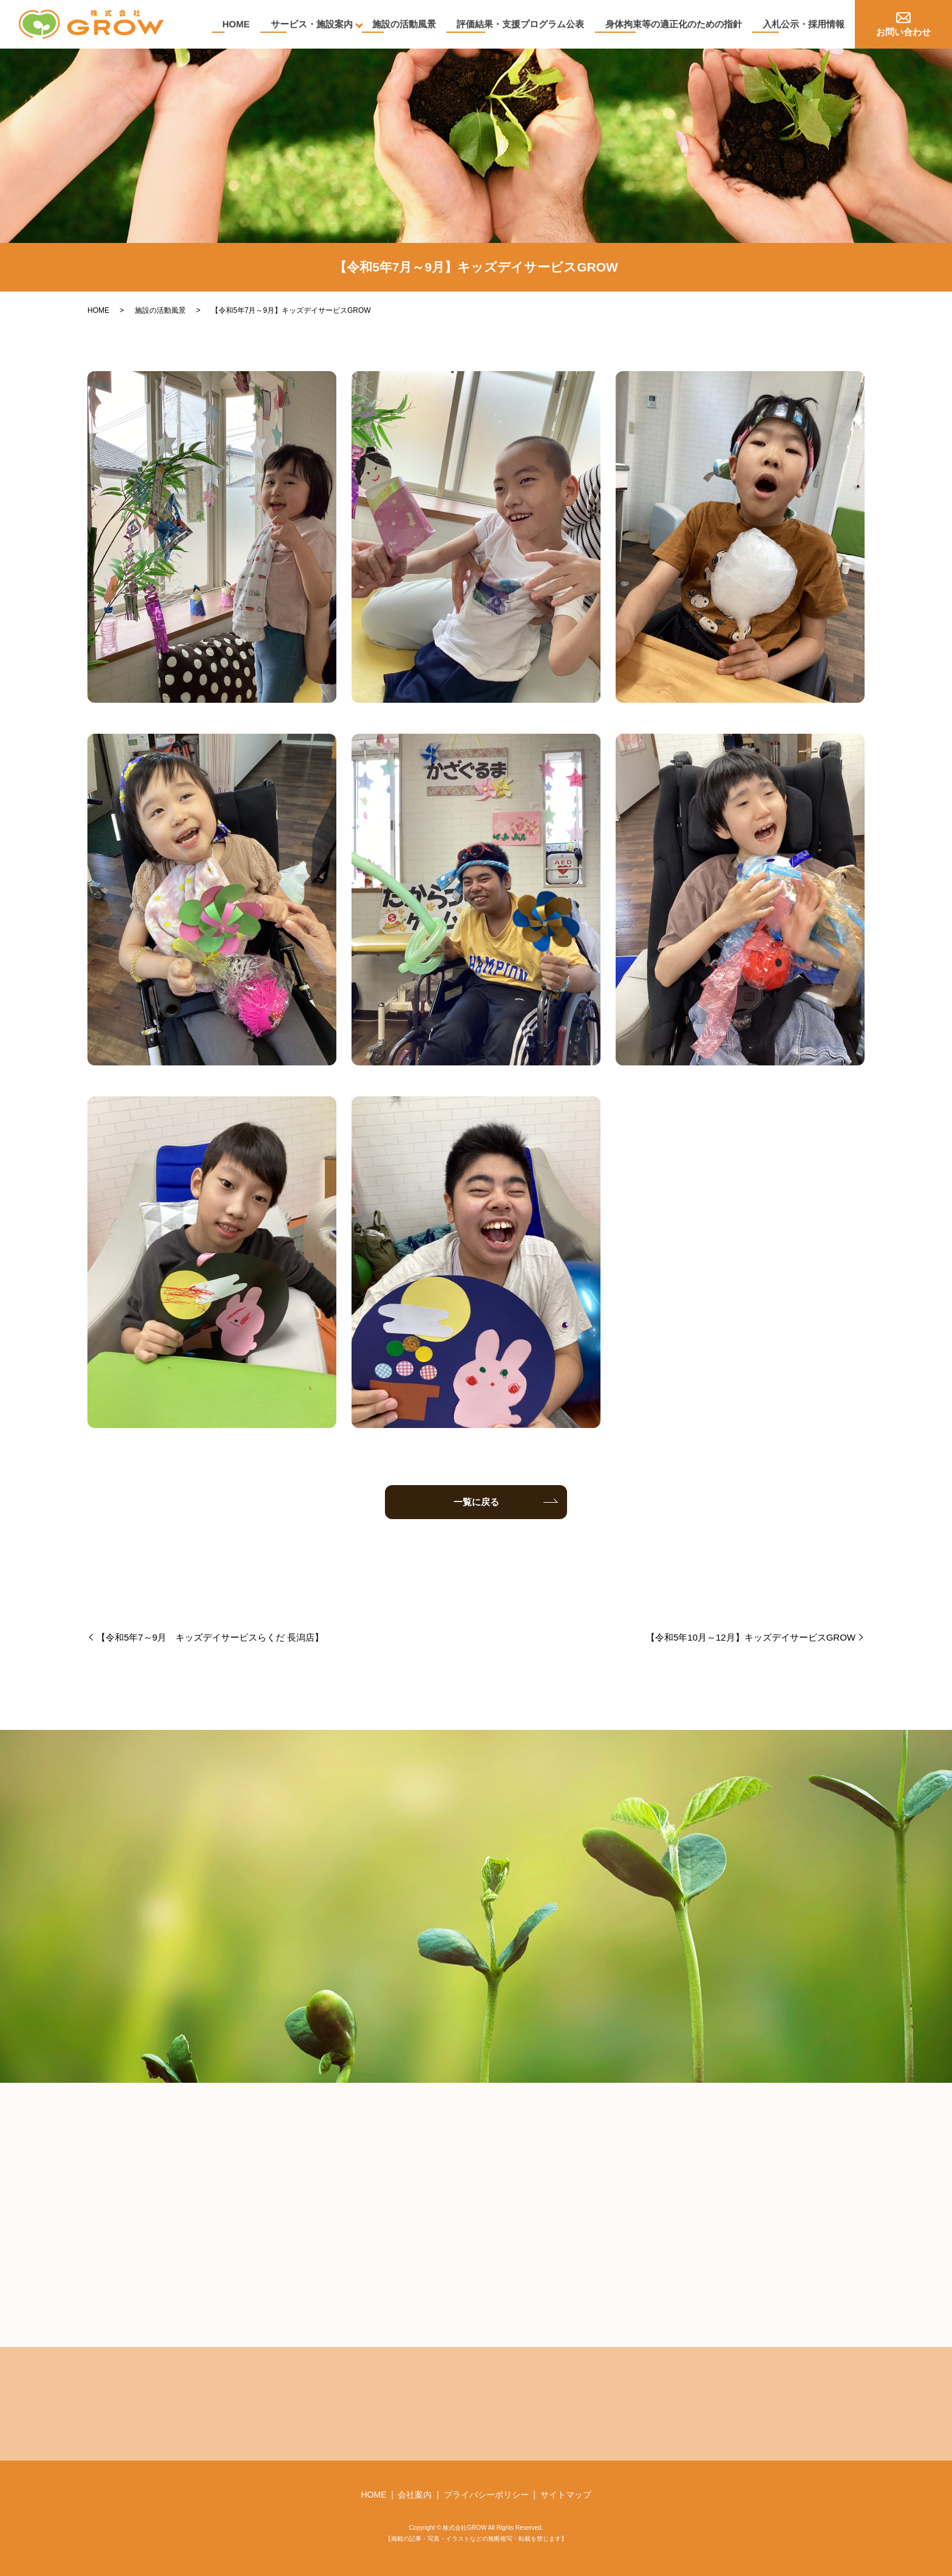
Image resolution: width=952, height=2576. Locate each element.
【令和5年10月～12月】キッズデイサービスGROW (750, 1637)
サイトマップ (565, 2494)
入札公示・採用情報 (804, 24)
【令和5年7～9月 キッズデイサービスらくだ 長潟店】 (210, 1637)
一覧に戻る (476, 1502)
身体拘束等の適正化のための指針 (672, 24)
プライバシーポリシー (486, 2494)
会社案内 (415, 2494)
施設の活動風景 (401, 24)
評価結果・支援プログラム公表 (518, 24)
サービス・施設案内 (308, 24)
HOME (231, 24)
